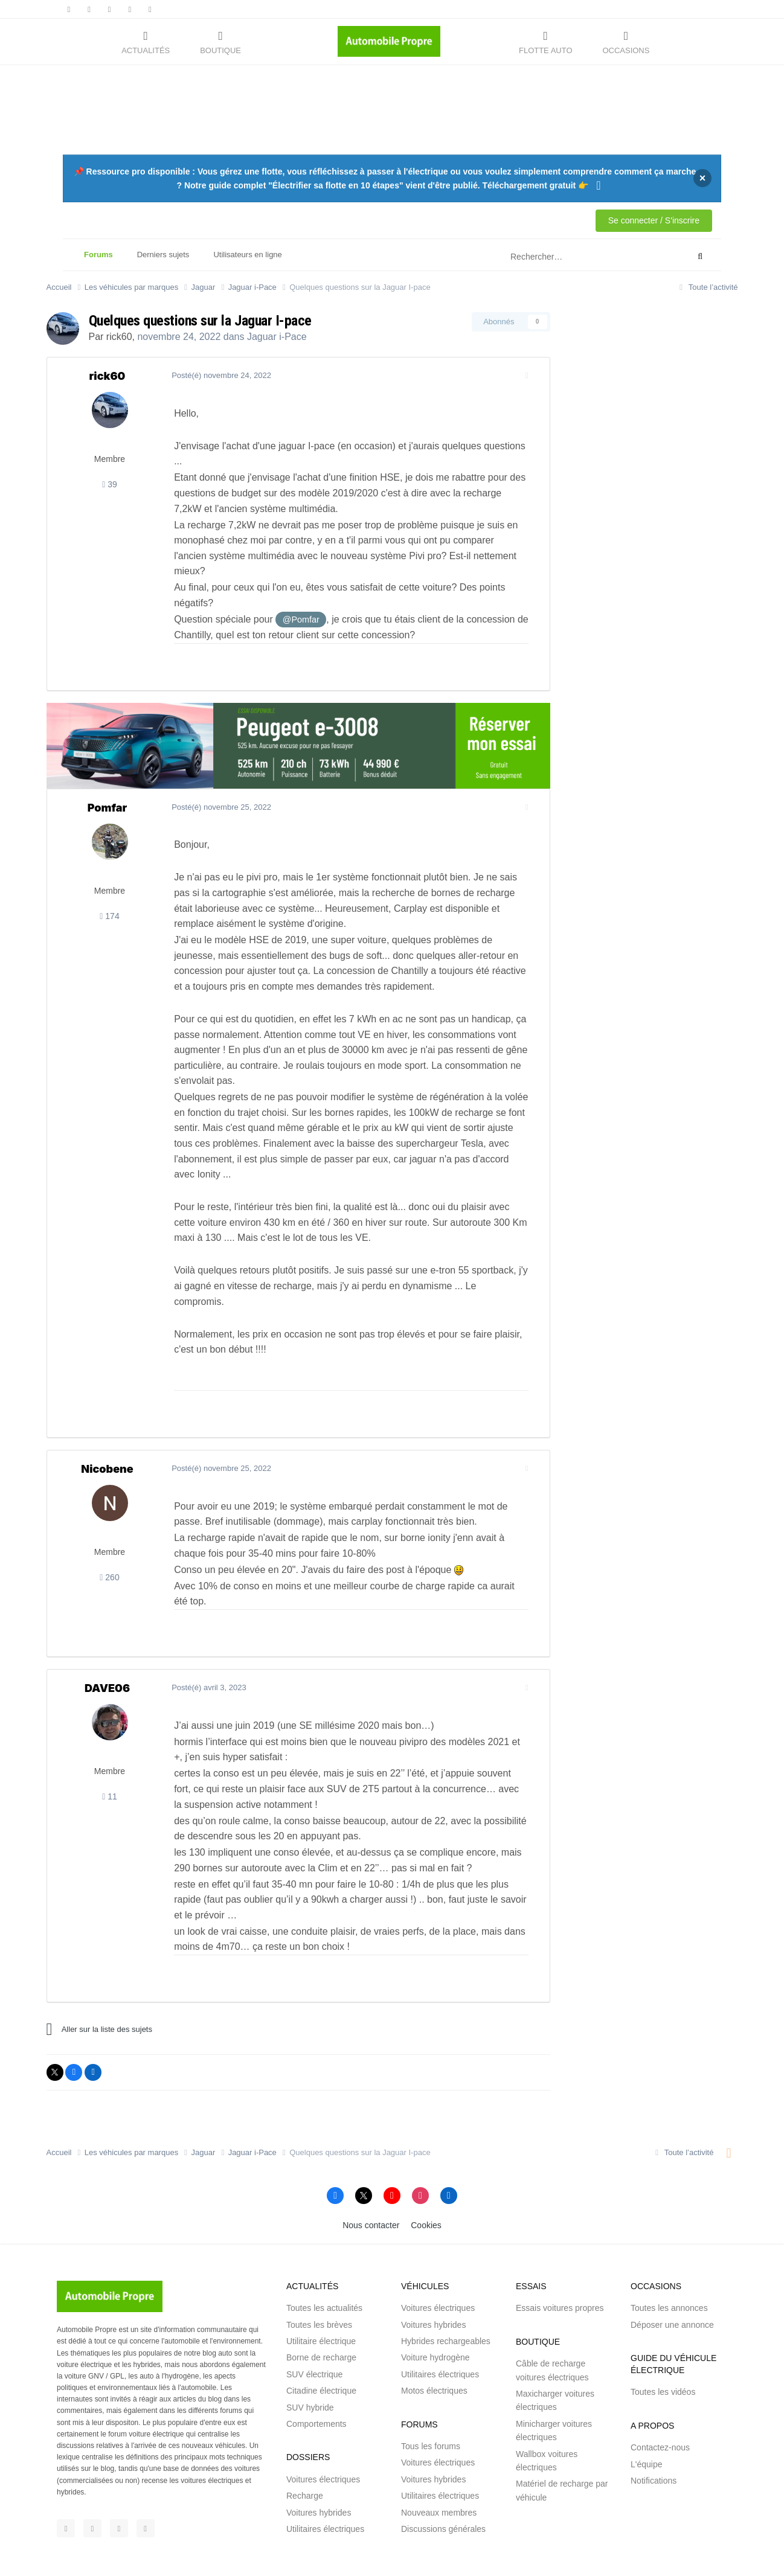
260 (109, 1531)
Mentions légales (289, 2546)
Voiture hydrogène (435, 2311)
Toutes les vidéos (663, 2345)
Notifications (653, 2434)
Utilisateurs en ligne (247, 254)
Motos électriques (434, 2344)
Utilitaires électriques (325, 2482)
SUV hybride (310, 2361)
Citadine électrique (321, 2344)
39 (109, 484)
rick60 (119, 337)
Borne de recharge (321, 2311)
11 (109, 1750)
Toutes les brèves (319, 2278)
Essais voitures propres (560, 2261)
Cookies (426, 2179)
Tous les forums (430, 2400)
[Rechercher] (569, 256)
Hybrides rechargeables (445, 2294)
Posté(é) (218, 375)
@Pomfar (296, 589)
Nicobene (107, 1422)
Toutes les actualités (324, 2261)
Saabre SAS (184, 2558)
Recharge (304, 2449)
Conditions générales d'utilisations (382, 2546)
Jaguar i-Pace (277, 337)
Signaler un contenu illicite (491, 2546)
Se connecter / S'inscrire (653, 220)
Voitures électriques (323, 2433)
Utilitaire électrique (321, 2294)
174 (109, 885)
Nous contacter (370, 2179)
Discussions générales (443, 2482)
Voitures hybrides (318, 2466)
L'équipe (647, 2418)
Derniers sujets (163, 254)
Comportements (316, 2377)
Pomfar (107, 776)
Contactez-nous (660, 2401)
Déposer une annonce (672, 2278)
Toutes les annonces (669, 2261)
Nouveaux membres (439, 2466)
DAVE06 (107, 1641)
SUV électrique (314, 2328)
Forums (98, 260)
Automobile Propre (149, 2546)
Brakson (292, 2558)
